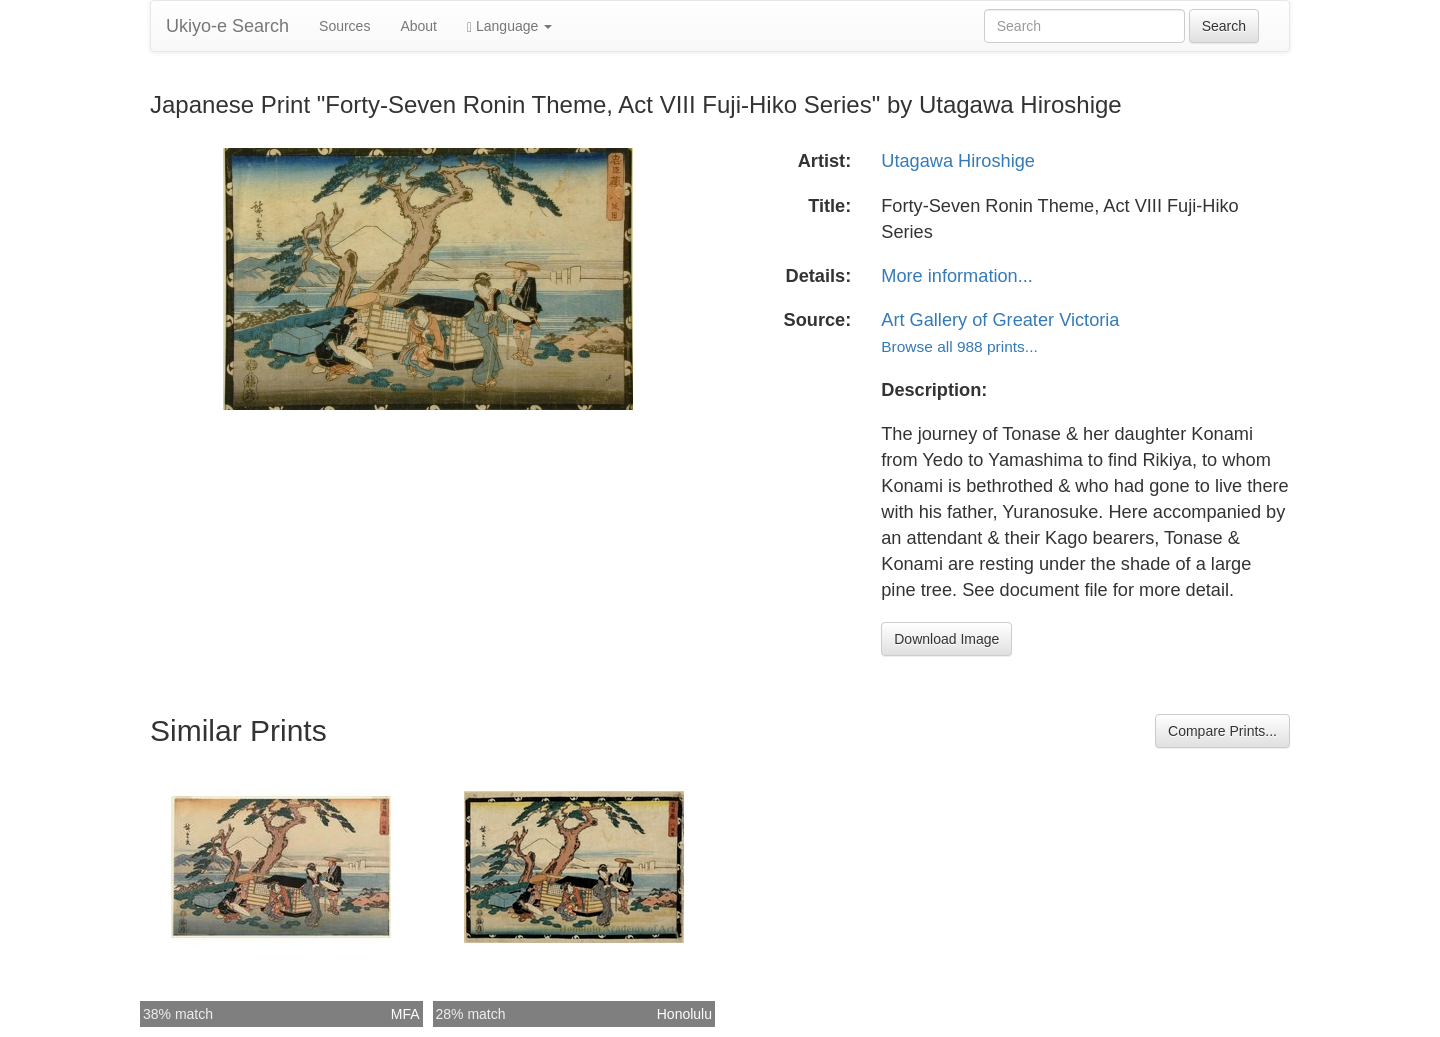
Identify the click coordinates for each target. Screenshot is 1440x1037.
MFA (405, 1014)
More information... (957, 276)
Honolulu (684, 1014)
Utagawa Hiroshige (958, 161)
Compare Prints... (1222, 731)
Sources (344, 26)
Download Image (946, 639)
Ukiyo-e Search (227, 26)
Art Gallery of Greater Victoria (1000, 320)
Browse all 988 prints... (959, 346)
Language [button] (509, 26)
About (418, 26)
